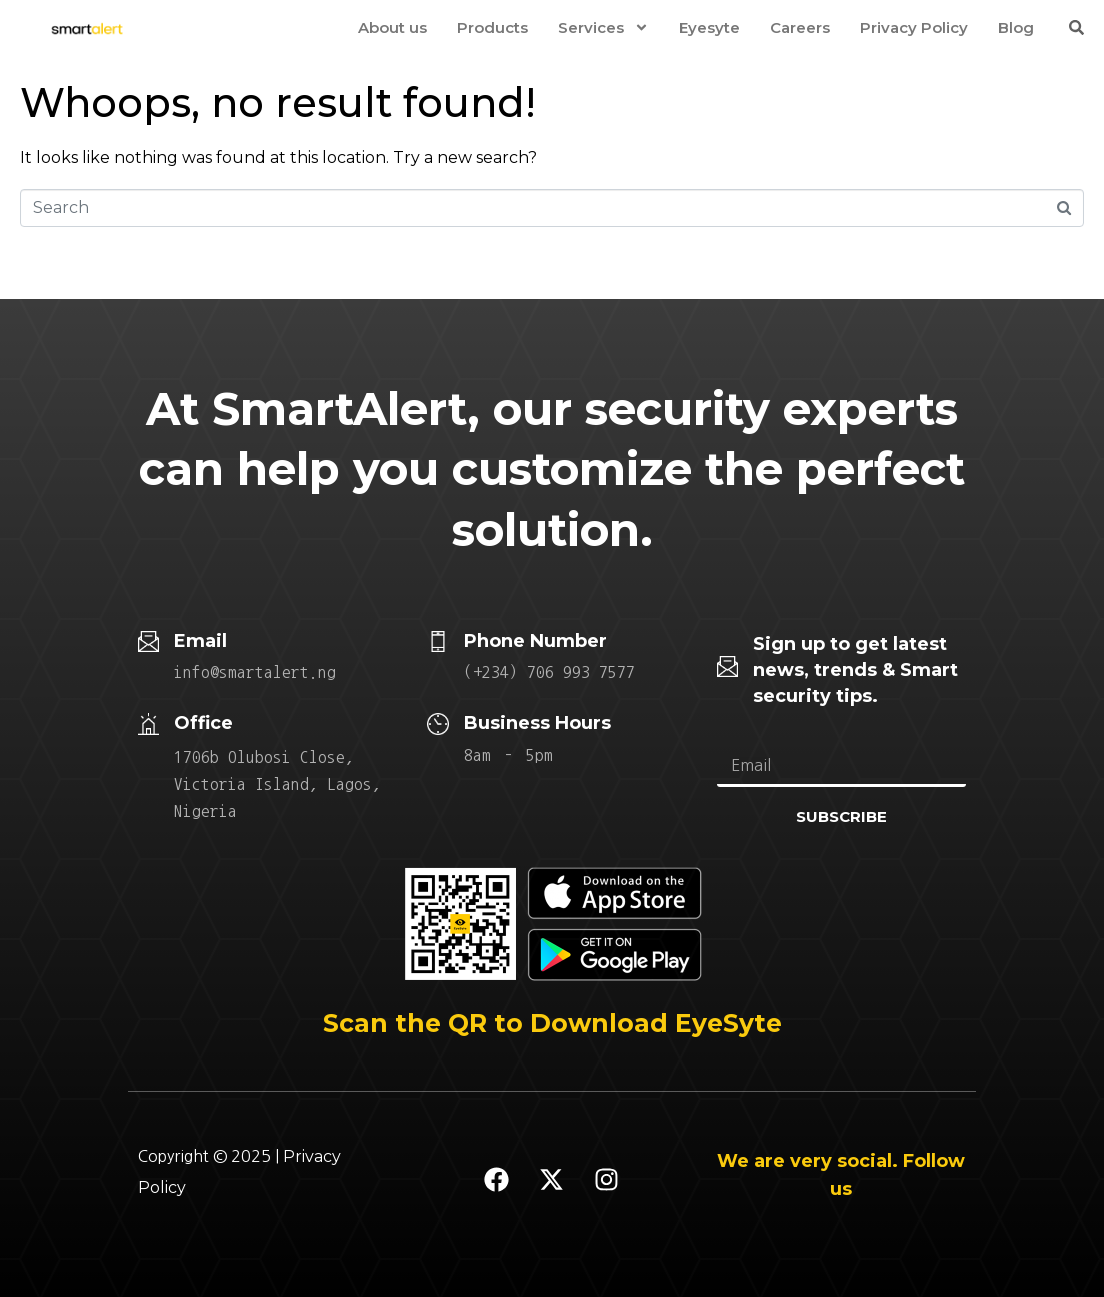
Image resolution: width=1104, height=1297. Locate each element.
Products (492, 27)
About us (392, 27)
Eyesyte (709, 27)
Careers (800, 27)
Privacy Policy (914, 27)
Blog (1016, 27)
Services (603, 27)
